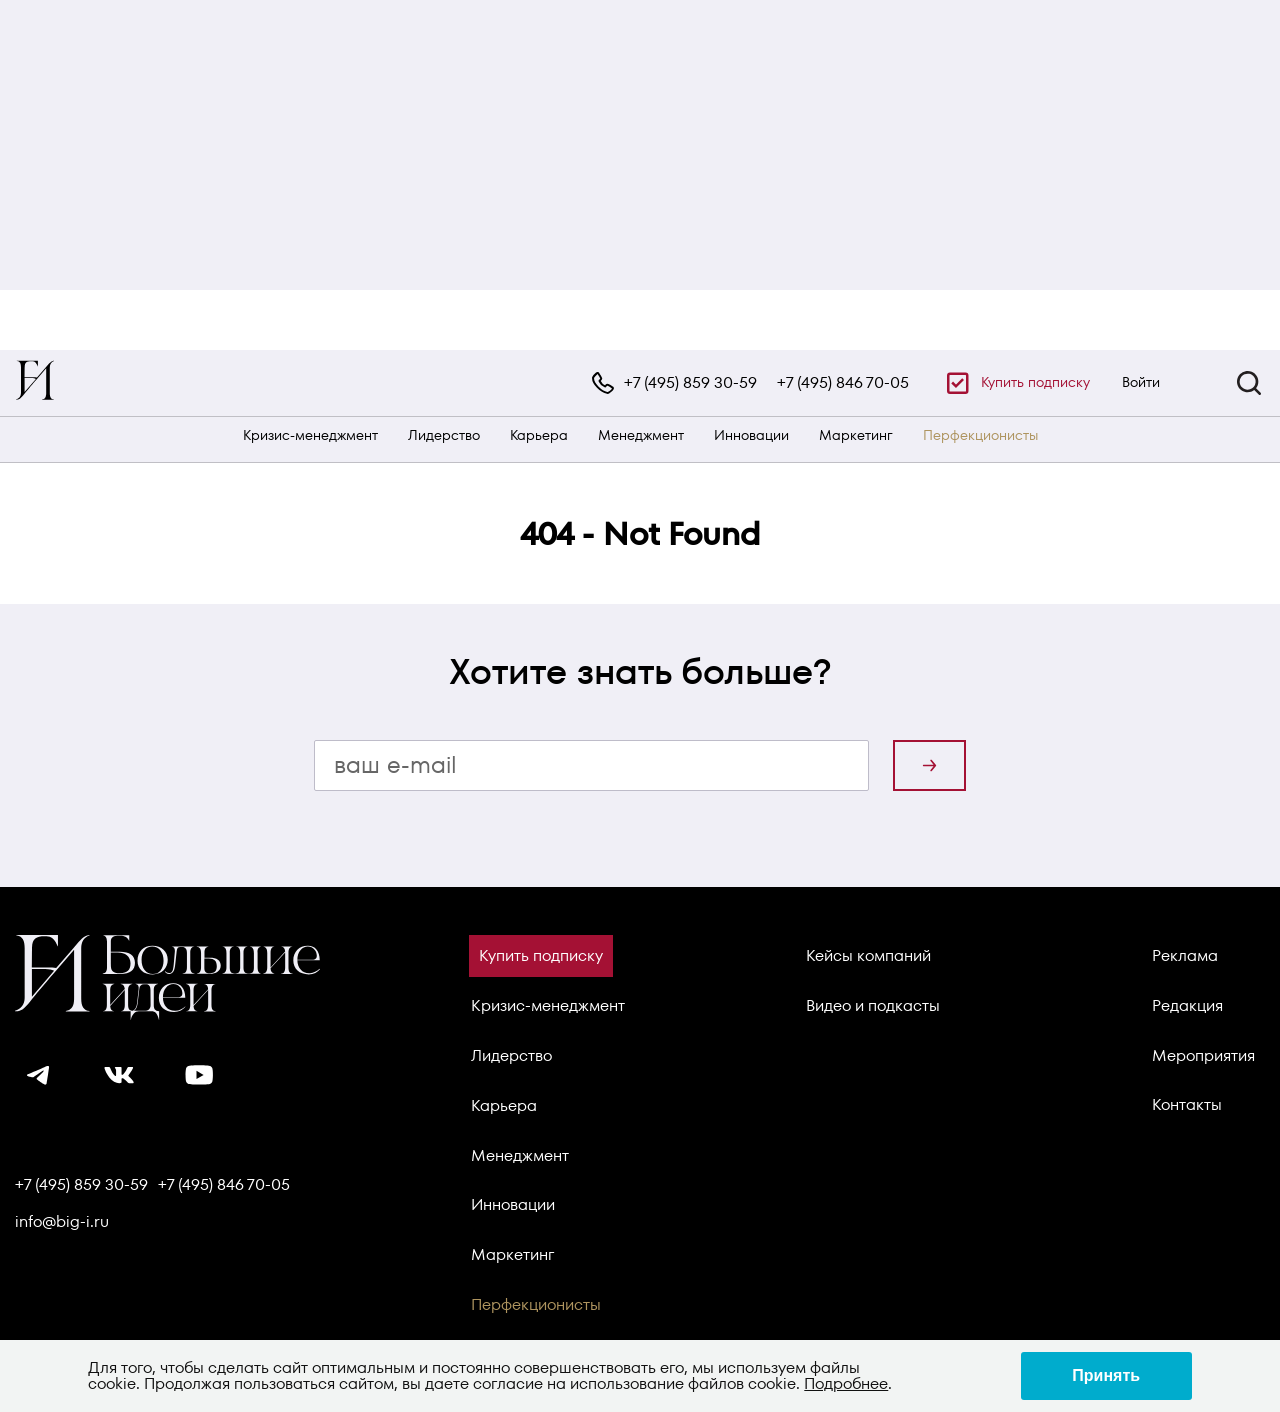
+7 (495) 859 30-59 (690, 383)
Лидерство (444, 435)
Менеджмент (641, 435)
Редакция (1187, 1005)
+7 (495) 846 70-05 (843, 383)
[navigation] (640, 383)
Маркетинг (856, 435)
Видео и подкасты (873, 1005)
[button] (1249, 383)
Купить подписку (1035, 382)
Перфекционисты (980, 435)
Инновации (751, 435)
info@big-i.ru (62, 1221)
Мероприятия (1203, 1055)
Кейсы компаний (868, 955)
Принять (1106, 1375)
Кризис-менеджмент (310, 435)
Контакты (1187, 1104)
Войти (1141, 382)
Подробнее (846, 1383)
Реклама (1185, 955)
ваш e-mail (395, 764)
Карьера (539, 435)
